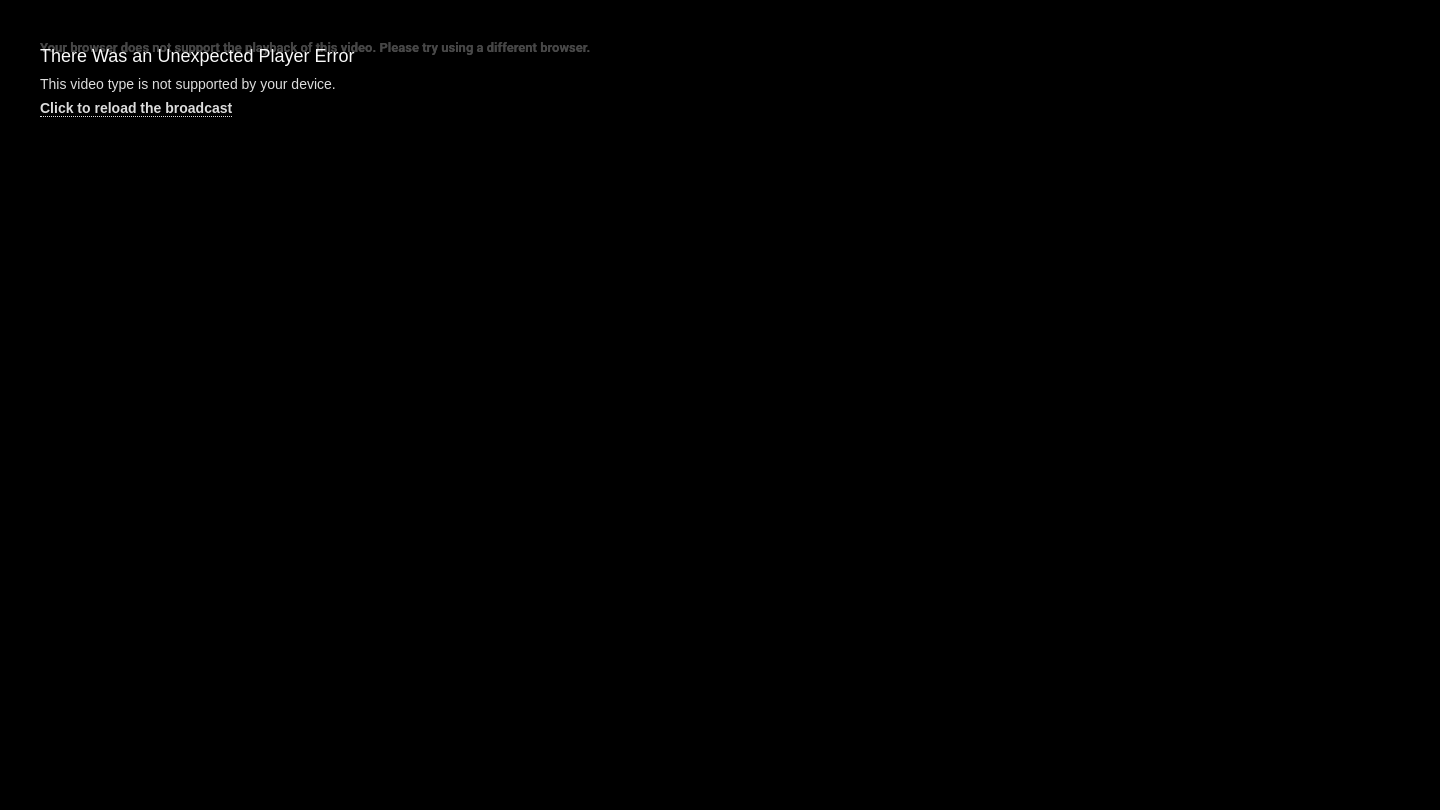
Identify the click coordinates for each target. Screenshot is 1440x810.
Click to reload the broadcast (136, 108)
